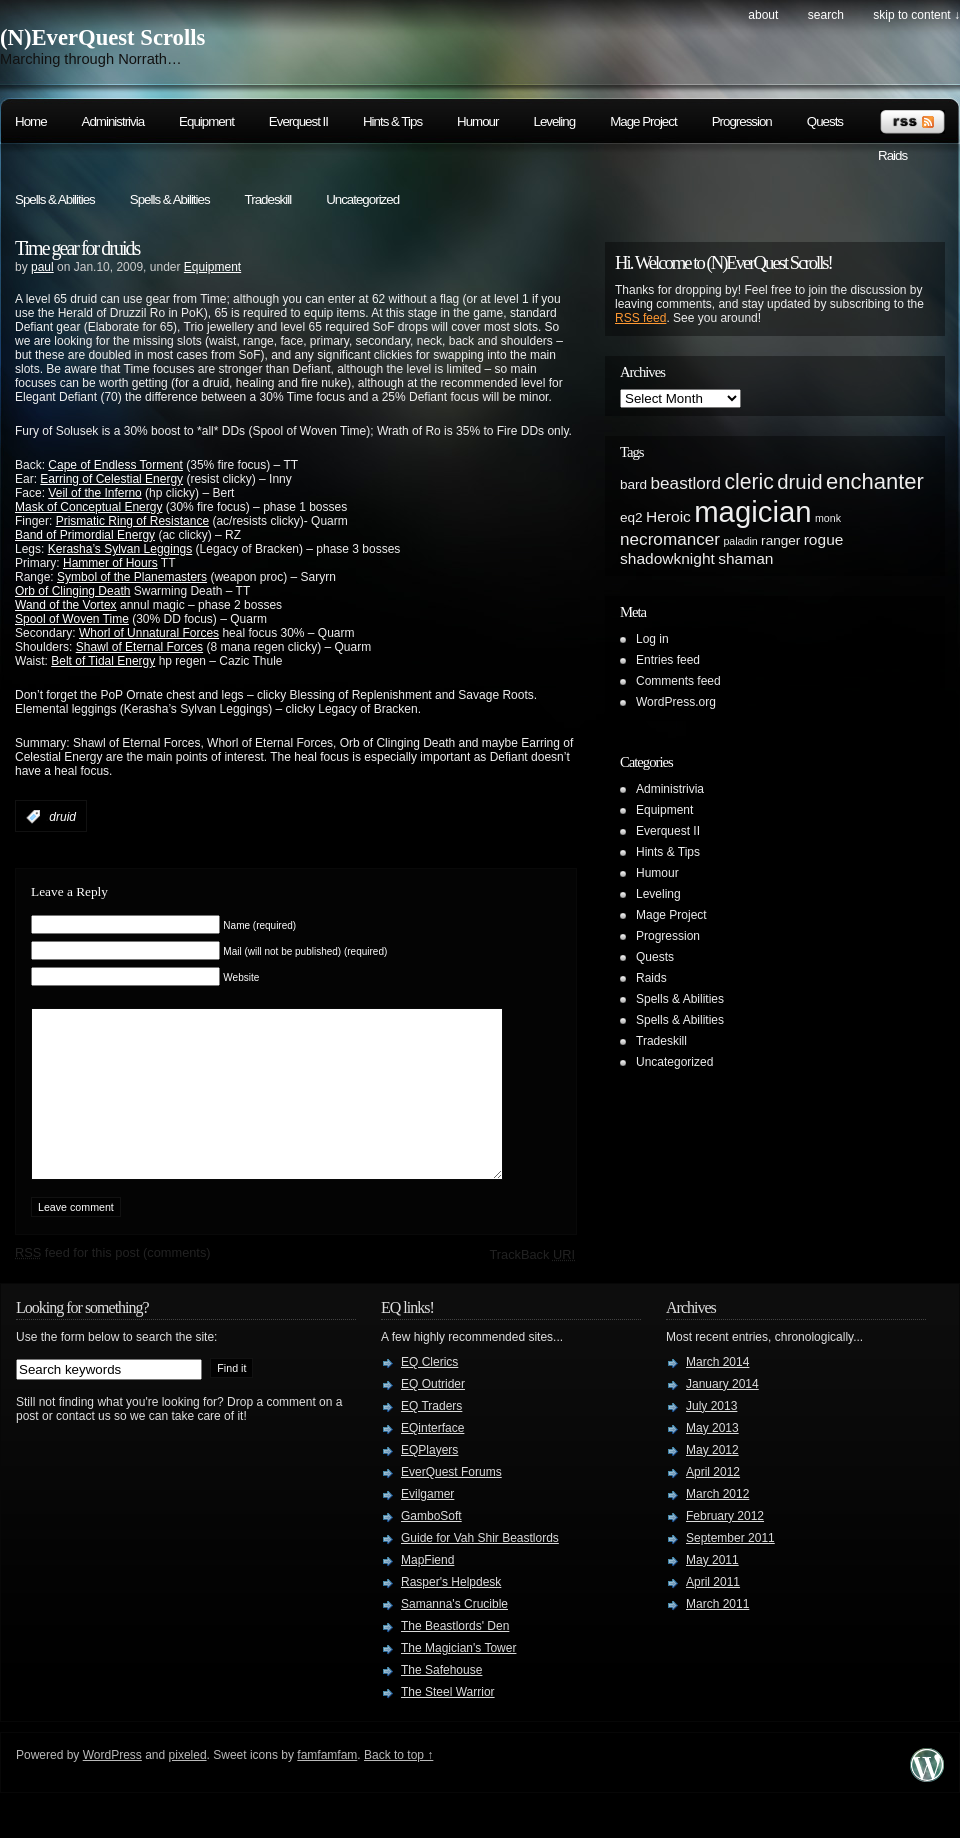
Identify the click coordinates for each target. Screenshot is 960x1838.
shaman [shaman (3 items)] (745, 558)
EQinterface (432, 1458)
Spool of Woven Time (72, 619)
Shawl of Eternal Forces (139, 647)
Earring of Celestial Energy (111, 479)
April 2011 (713, 1612)
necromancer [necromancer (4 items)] (670, 539)
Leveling (554, 121)
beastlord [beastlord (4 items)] (686, 483)
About (763, 15)
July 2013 (711, 1436)
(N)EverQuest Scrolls (102, 37)
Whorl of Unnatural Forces (149, 633)
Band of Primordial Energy (85, 535)
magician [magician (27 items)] (752, 511)
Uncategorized (362, 199)
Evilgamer (427, 1524)
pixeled (188, 1785)
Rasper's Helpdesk (451, 1612)
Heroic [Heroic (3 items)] (668, 516)
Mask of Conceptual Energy (88, 507)
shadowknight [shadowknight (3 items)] (667, 558)
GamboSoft (431, 1546)
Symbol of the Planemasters (132, 577)
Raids (892, 155)
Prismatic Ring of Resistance (132, 521)
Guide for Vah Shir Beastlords (480, 1568)
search (826, 15)
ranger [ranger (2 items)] (780, 540)
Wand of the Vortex (66, 605)
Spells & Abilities (55, 199)
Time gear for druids (77, 248)
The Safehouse (441, 1700)
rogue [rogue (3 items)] (824, 539)
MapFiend (427, 1590)
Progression (742, 121)
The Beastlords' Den (455, 1656)
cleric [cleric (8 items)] (748, 481)
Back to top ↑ (398, 1785)
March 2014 (717, 1392)
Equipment (206, 121)
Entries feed (668, 660)
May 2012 (712, 1480)
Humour (477, 121)
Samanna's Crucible (454, 1634)
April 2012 (713, 1502)
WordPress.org (676, 702)
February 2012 (725, 1546)
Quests (825, 121)
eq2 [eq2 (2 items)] (631, 517)
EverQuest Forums (451, 1502)
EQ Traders (431, 1436)
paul (42, 267)
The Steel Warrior (448, 1722)
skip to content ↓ (916, 15)
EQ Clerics (429, 1392)
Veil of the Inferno (94, 493)
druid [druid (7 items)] (799, 482)
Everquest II (298, 121)
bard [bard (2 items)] (633, 484)
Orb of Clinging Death (72, 591)
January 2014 (722, 1414)
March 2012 (717, 1524)
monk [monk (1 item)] (828, 518)
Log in (652, 639)
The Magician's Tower (458, 1678)
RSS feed (640, 318)
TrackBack (532, 1284)
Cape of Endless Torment (115, 465)
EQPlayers (429, 1480)
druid (62, 817)
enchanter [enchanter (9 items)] (875, 481)
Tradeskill (268, 199)
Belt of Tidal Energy (103, 661)
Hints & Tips (392, 121)
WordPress (112, 1785)
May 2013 (712, 1458)
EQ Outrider (433, 1414)
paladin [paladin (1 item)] (740, 541)
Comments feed (678, 681)
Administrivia (113, 121)
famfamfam (327, 1785)
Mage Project (643, 121)
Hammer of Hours (110, 563)
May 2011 (712, 1590)
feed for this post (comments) (113, 1282)
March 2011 (717, 1634)
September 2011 (730, 1568)
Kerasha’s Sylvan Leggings (120, 549)
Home (31, 121)
